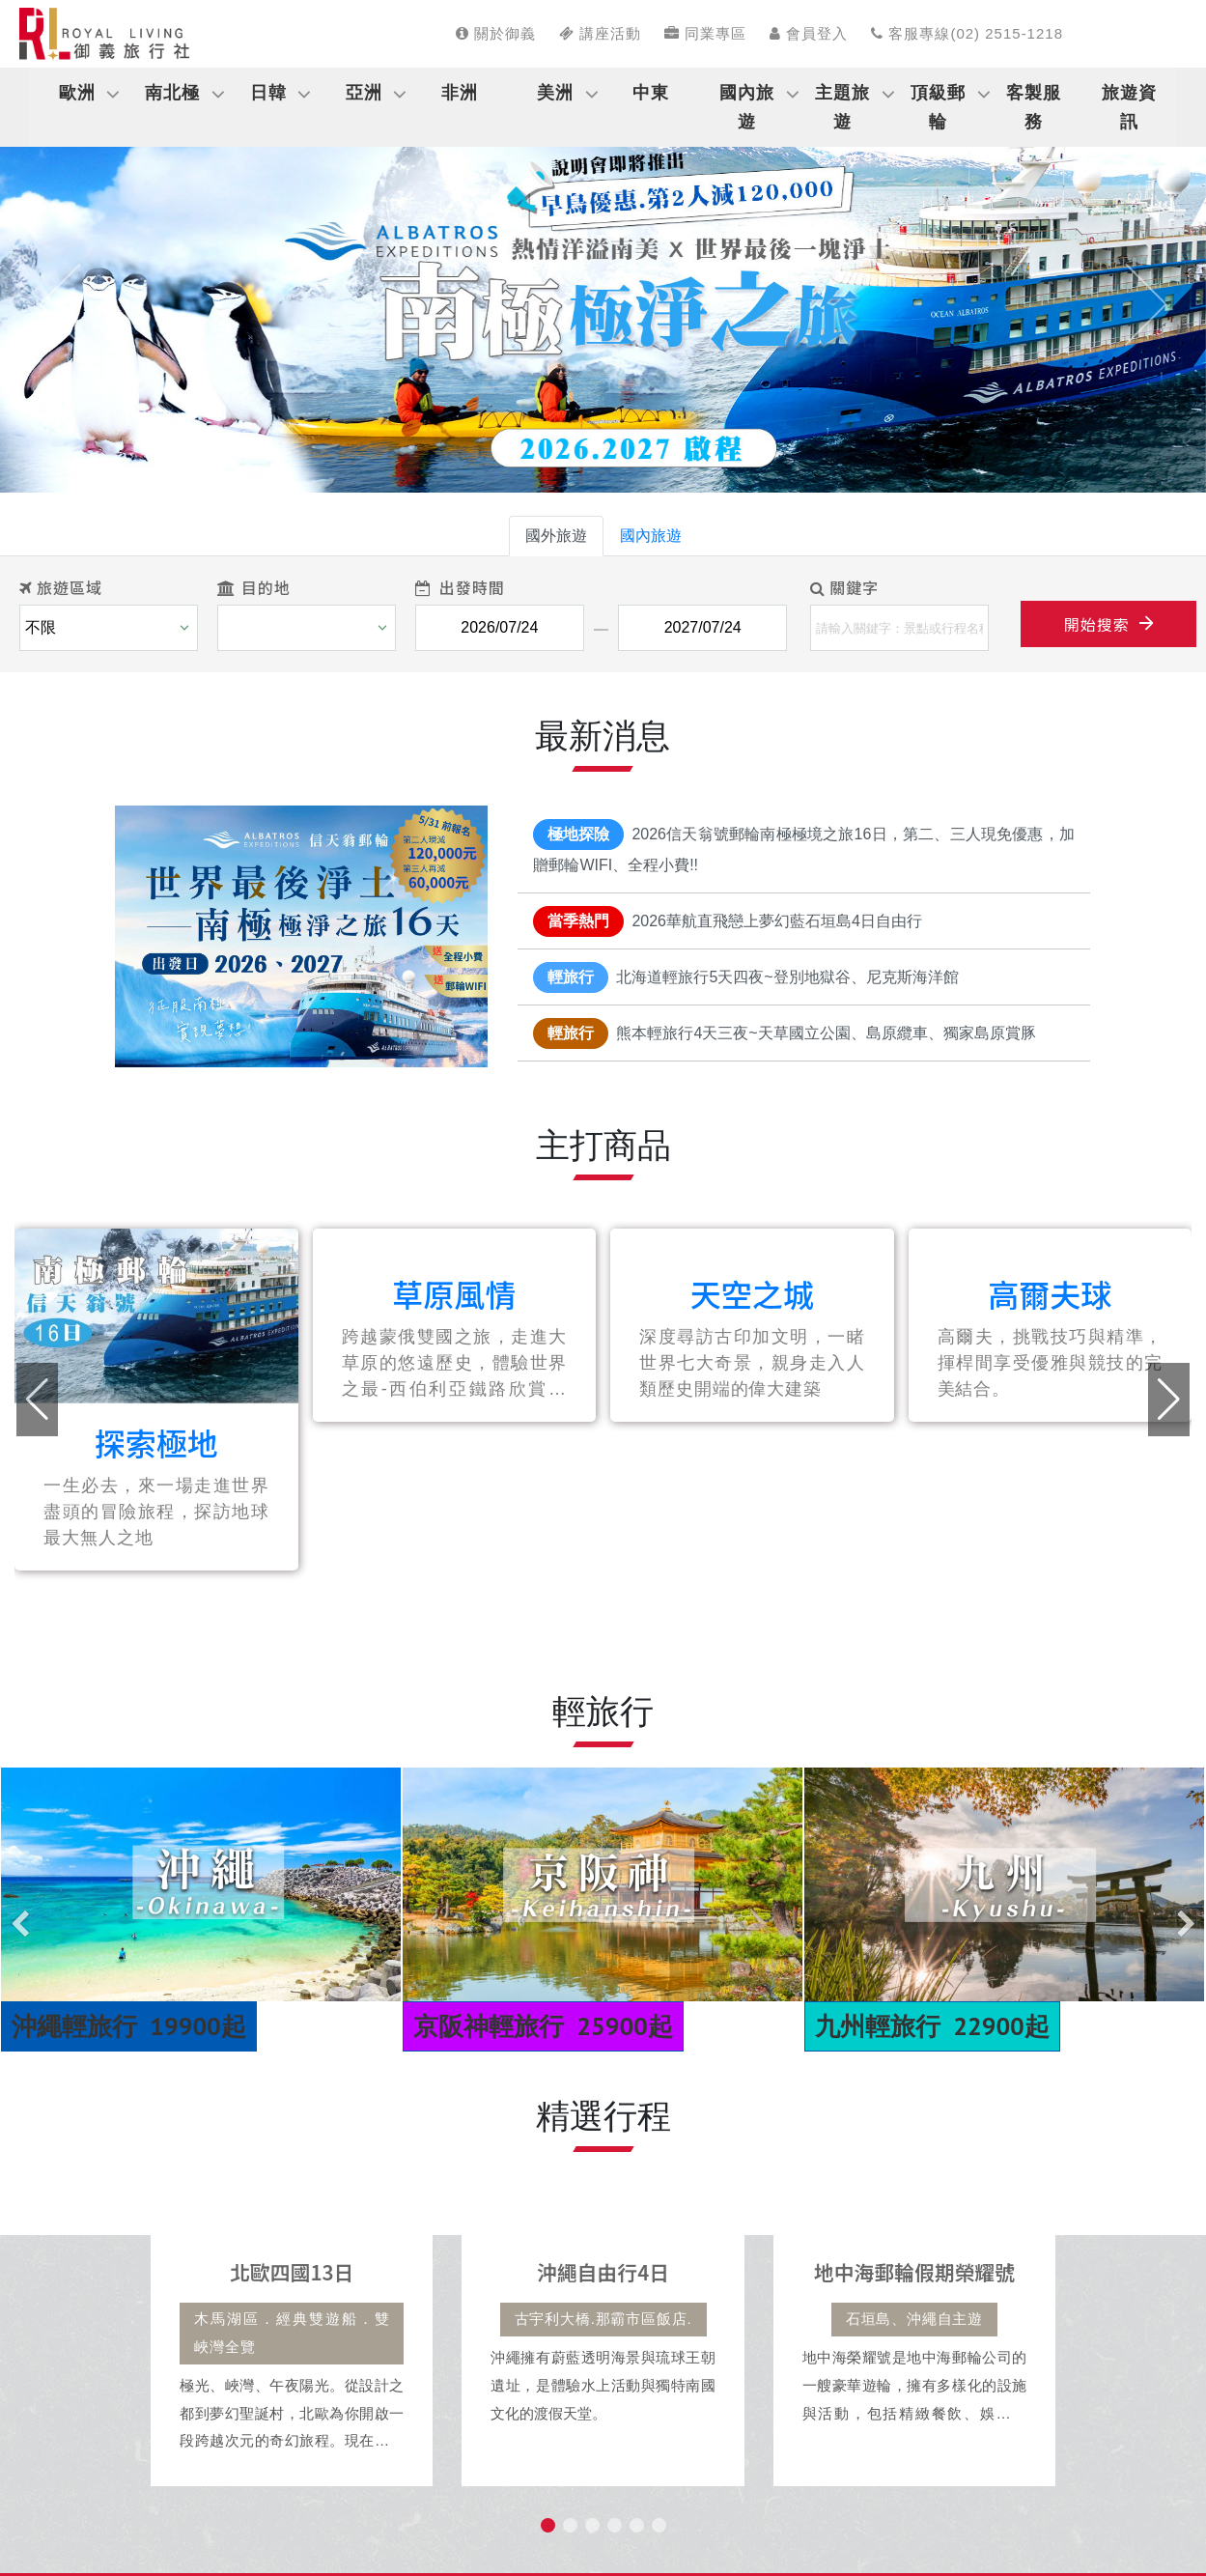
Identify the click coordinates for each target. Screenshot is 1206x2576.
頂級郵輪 (938, 107)
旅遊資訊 (1129, 107)
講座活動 (600, 33)
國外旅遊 (556, 535)
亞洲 (364, 92)
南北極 (172, 92)
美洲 (555, 92)
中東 (650, 92)
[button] (60, 304)
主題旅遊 (842, 107)
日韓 (268, 92)
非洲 (459, 92)
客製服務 (1033, 107)
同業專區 (705, 33)
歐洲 (77, 92)
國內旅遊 (746, 107)
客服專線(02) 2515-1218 (967, 33)
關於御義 (496, 33)
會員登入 (809, 33)
